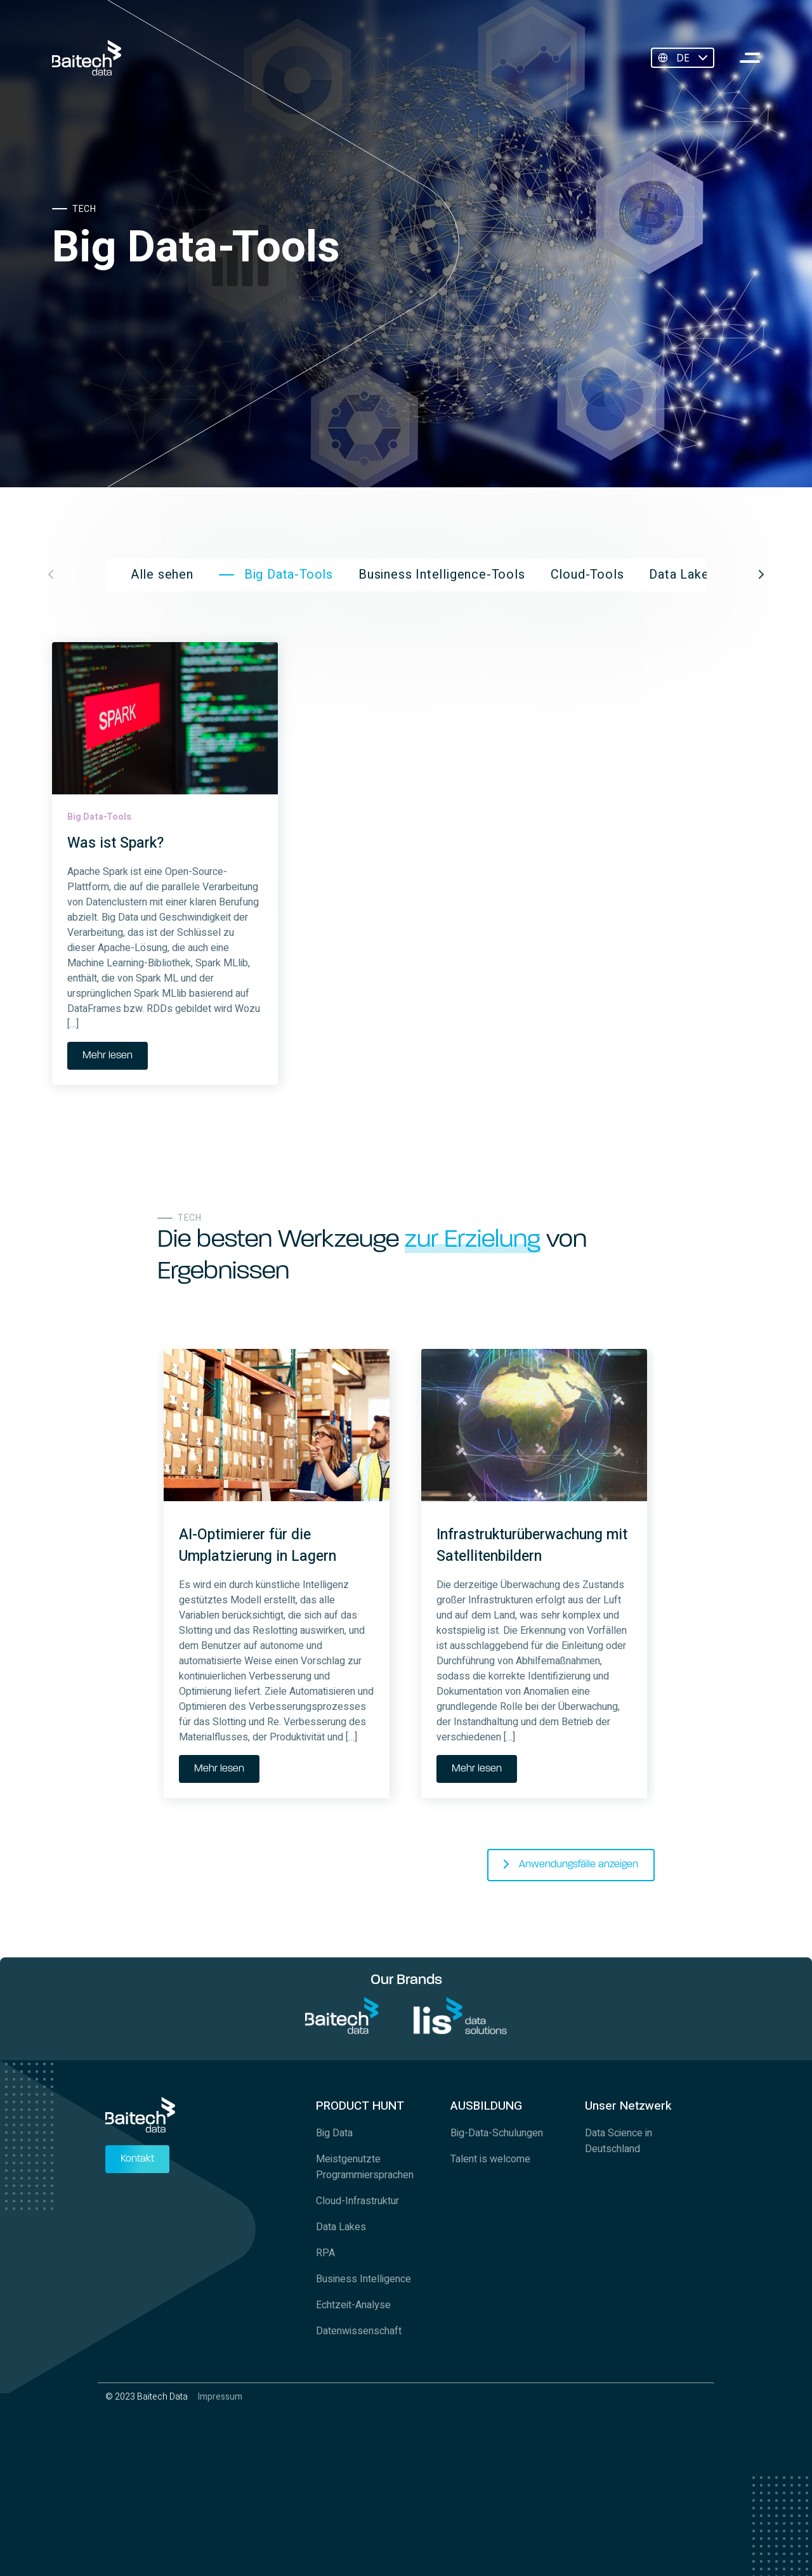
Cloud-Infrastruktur (357, 2201)
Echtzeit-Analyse (353, 2305)
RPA (325, 2253)
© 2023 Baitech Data (146, 2396)
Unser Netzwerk (628, 2106)
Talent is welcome (490, 2159)
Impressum (220, 2396)
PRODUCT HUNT (360, 2106)
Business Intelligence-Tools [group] (441, 574)
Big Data (334, 2133)
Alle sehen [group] (162, 574)
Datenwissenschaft (359, 2331)
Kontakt (137, 2159)
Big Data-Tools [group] (288, 574)
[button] (761, 574)
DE (683, 58)
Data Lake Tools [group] (697, 574)
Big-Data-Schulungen (496, 2133)
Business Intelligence (363, 2279)
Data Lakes (341, 2227)
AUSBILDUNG (486, 2106)
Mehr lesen (107, 1056)
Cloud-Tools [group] (587, 574)
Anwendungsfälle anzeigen (578, 1865)
